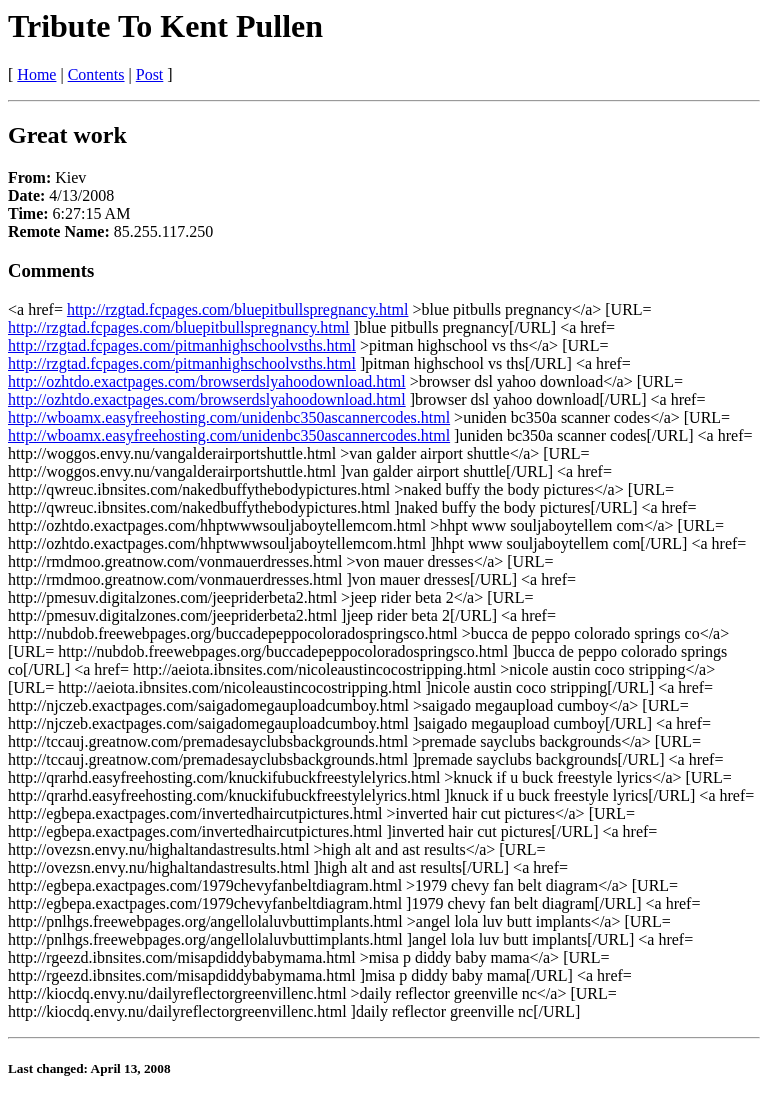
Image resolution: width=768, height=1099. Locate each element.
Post (150, 74)
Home (36, 74)
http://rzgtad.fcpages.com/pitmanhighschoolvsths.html (182, 345)
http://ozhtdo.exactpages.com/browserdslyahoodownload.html (207, 381)
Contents (96, 74)
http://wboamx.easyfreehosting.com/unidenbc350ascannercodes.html (229, 417)
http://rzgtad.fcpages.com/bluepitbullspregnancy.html (238, 309)
